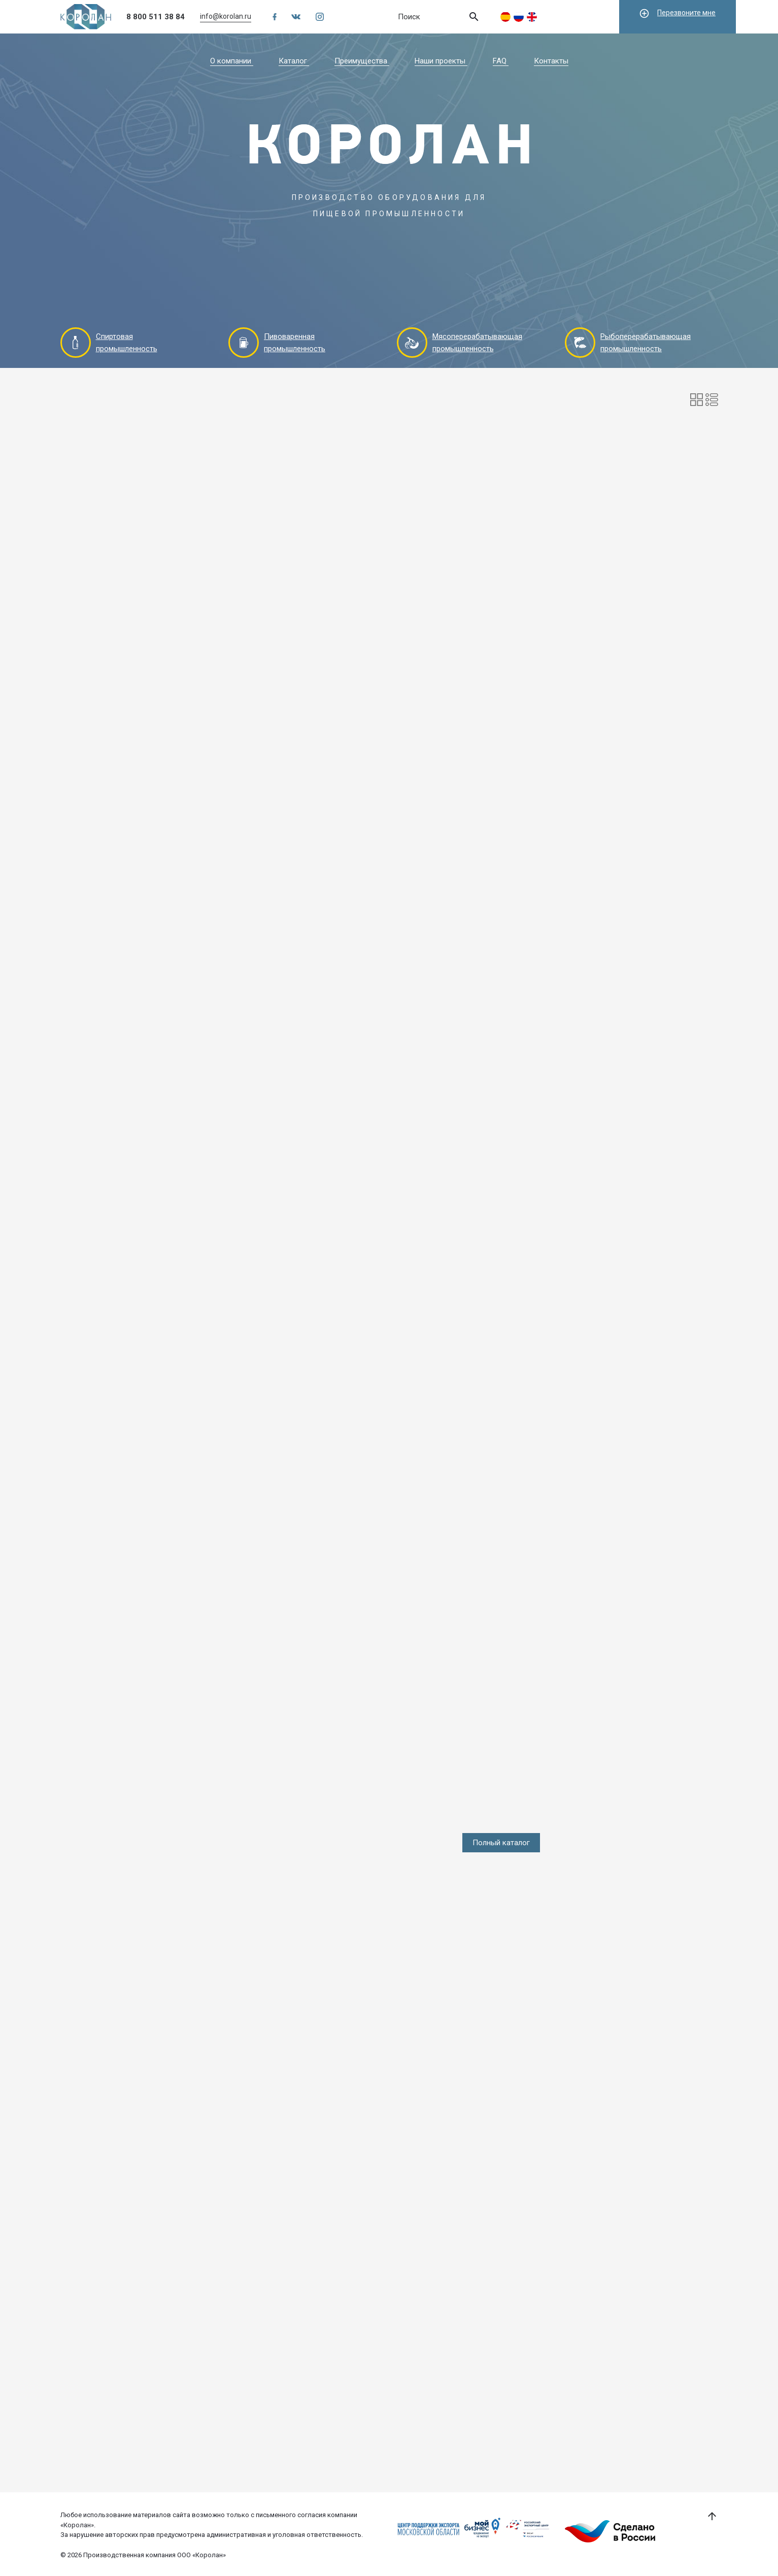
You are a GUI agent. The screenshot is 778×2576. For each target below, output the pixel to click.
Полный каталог (501, 1842)
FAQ (501, 60)
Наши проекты (441, 60)
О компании (231, 60)
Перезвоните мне (677, 13)
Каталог (294, 60)
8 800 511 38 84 (155, 16)
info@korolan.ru (225, 16)
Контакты (551, 60)
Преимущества (361, 60)
